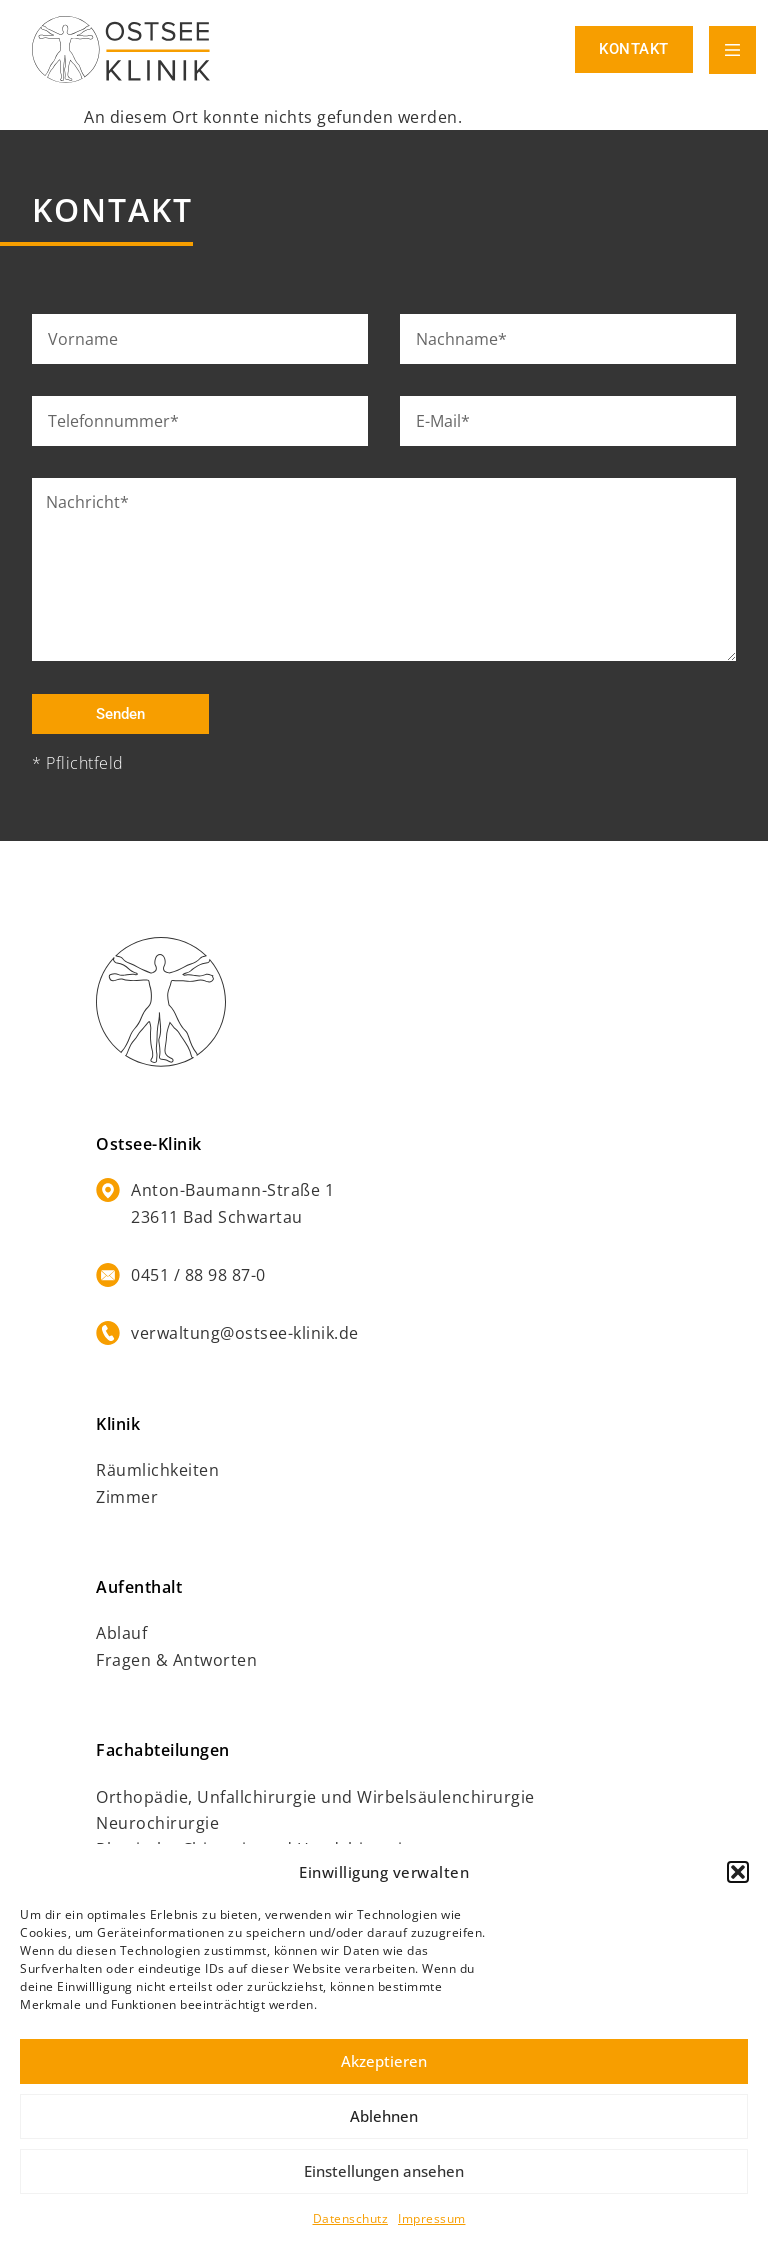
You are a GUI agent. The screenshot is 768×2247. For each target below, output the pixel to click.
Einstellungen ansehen (384, 2171)
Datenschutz (351, 2218)
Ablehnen (384, 2116)
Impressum (432, 2218)
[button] (738, 1872)
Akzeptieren (384, 2061)
